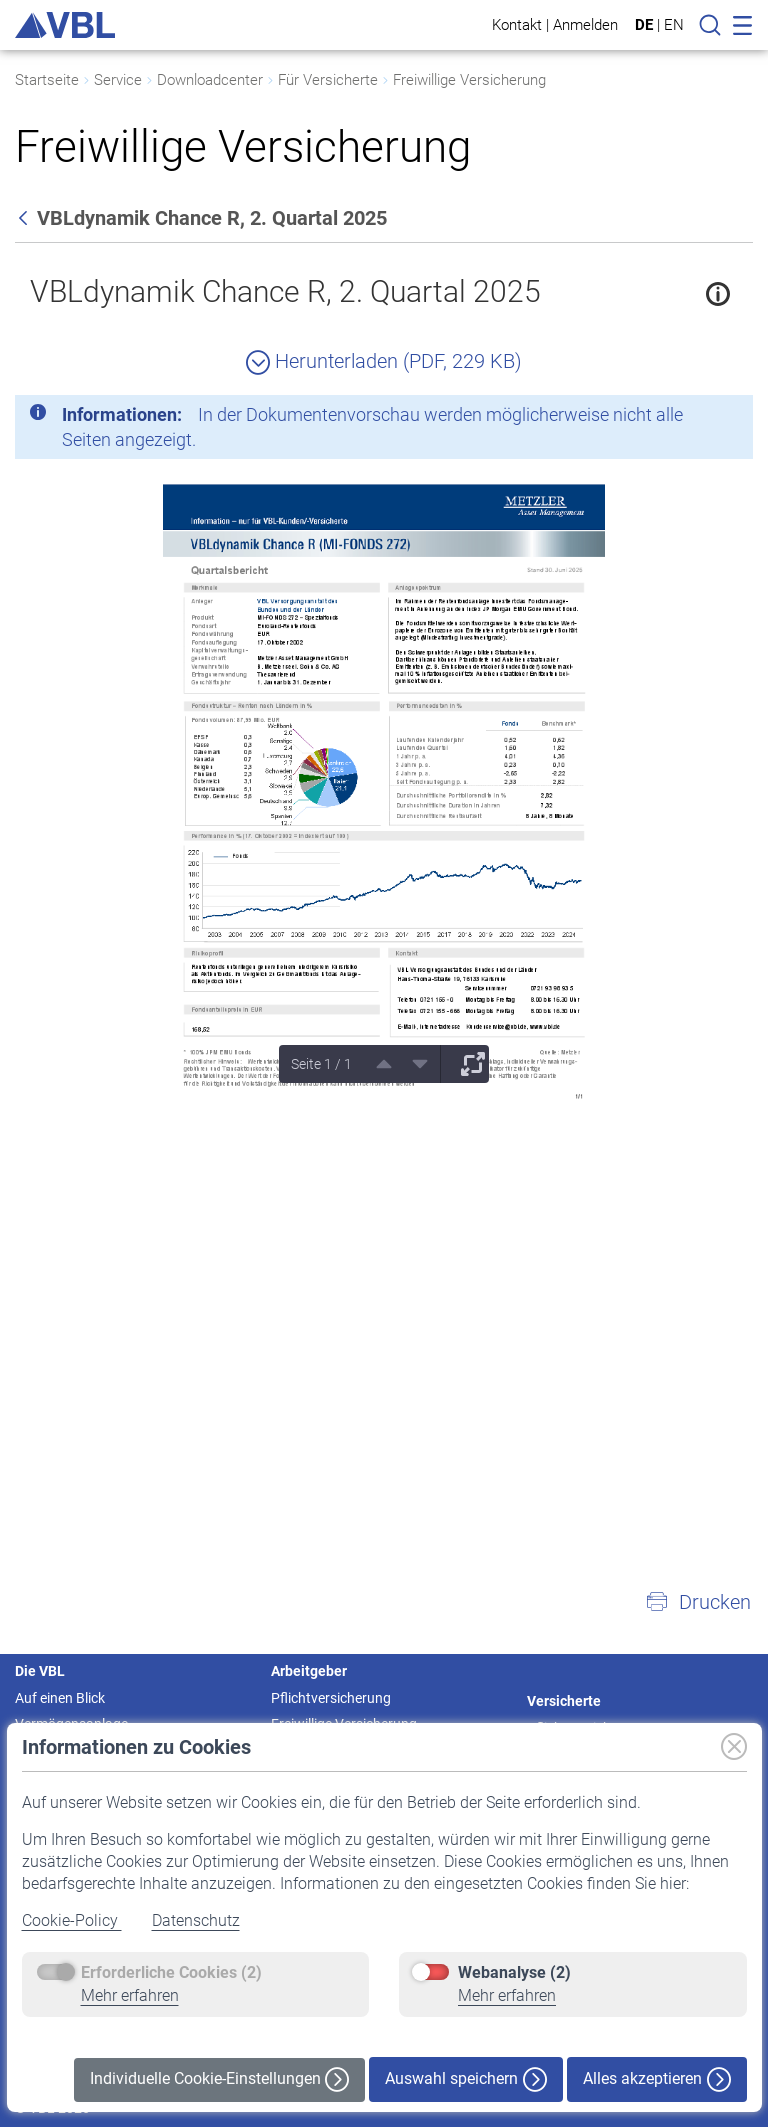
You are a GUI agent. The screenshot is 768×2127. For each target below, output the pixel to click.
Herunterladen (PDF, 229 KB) (384, 361)
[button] (698, 1602)
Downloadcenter (210, 80)
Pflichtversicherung (331, 1698)
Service (118, 80)
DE (644, 25)
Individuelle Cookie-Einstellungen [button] (219, 2079)
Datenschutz (196, 1920)
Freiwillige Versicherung (469, 80)
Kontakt (517, 24)
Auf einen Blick (60, 1698)
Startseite (47, 80)
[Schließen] (683, 418)
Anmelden (585, 24)
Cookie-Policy (72, 1920)
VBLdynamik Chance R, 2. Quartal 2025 (285, 291)
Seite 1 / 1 (321, 1064)
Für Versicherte (328, 80)
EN (674, 25)
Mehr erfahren (130, 1995)
